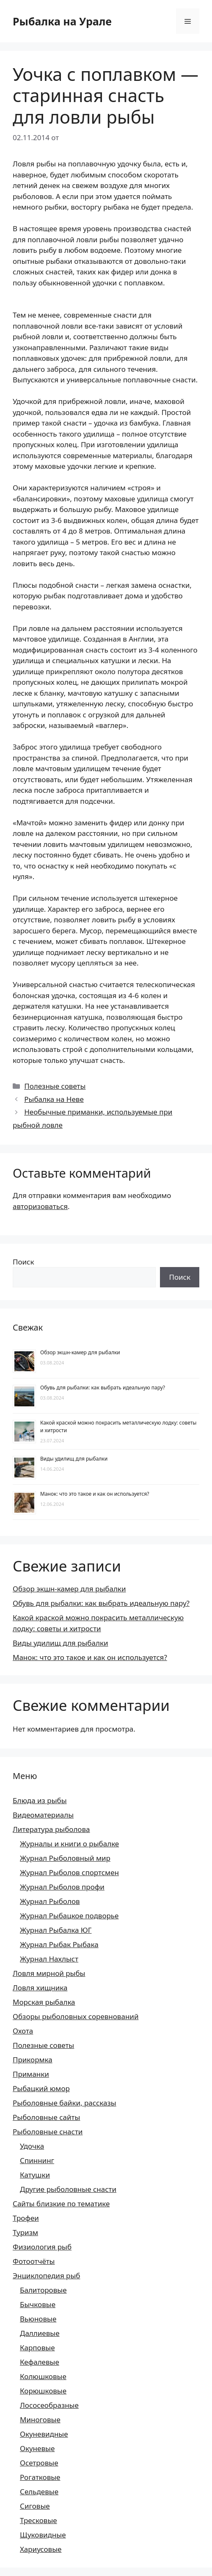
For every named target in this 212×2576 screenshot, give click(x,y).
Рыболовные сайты (46, 2117)
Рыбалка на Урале (62, 21)
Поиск (23, 1262)
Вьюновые (38, 2319)
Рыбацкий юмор (41, 2088)
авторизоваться (40, 1206)
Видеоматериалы (43, 1815)
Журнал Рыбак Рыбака (59, 1944)
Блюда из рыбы (40, 1800)
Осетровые (39, 2463)
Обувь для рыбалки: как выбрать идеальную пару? (102, 1387)
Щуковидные (43, 2535)
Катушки (35, 2175)
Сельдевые (39, 2491)
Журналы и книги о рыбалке (69, 1843)
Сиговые (35, 2506)
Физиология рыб (42, 2247)
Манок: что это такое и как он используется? (94, 1493)
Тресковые (38, 2520)
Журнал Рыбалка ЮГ (55, 1930)
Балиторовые (43, 2290)
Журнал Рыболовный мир (65, 1858)
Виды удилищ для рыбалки (73, 1458)
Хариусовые (40, 2549)
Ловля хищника (40, 1987)
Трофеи (26, 2218)
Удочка (32, 2146)
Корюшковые (43, 2391)
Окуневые (37, 2448)
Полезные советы (54, 1086)
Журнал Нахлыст (49, 1959)
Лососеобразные (49, 2405)
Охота (23, 2031)
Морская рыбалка (44, 2002)
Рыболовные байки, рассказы (64, 2103)
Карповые (37, 2347)
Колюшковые (43, 2376)
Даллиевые (40, 2333)
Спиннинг (37, 2160)
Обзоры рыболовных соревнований (75, 2016)
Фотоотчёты (34, 2261)
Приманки (31, 2074)
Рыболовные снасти (48, 2131)
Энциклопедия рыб (46, 2275)
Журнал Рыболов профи (62, 1887)
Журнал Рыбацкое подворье (69, 1915)
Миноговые (40, 2419)
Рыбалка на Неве (54, 1099)
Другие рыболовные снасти (68, 2189)
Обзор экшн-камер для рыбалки (80, 1352)
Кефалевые (39, 2362)
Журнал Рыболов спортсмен (69, 1872)
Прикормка (32, 2059)
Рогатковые (40, 2477)
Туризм (25, 2232)
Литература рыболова (51, 1829)
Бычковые (37, 2304)
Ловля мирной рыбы (49, 1973)
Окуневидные (44, 2434)
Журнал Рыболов (50, 1901)
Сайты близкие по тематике (61, 2203)
